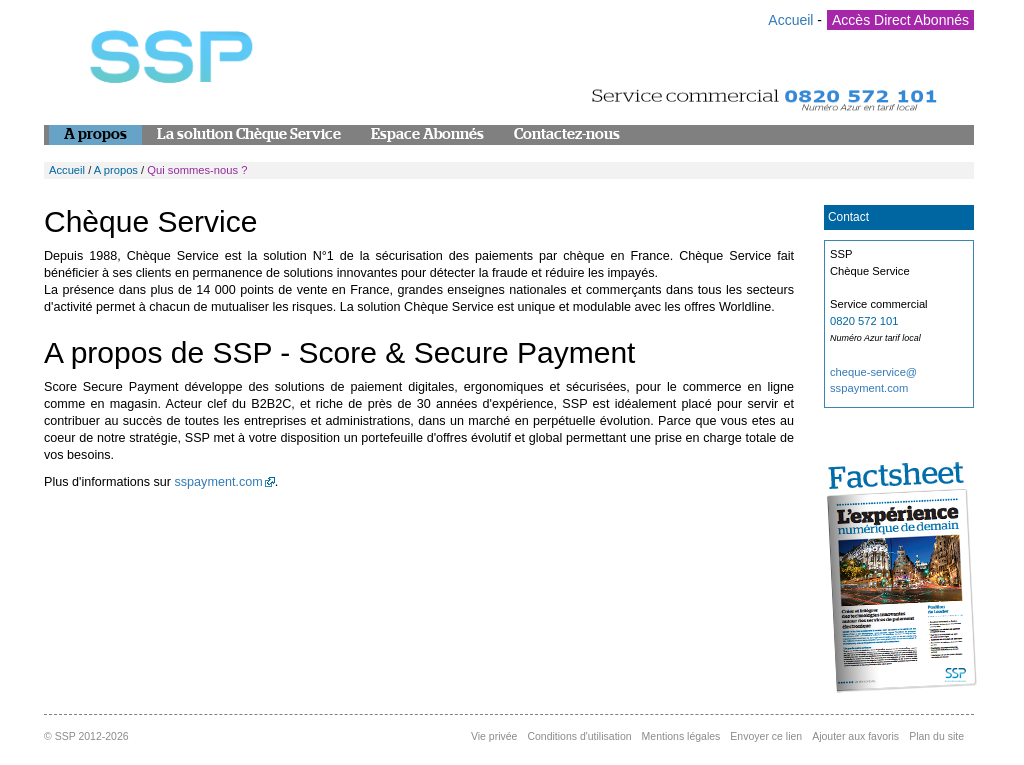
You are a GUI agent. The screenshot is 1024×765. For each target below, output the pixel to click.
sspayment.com (219, 482)
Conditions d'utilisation (579, 736)
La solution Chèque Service (249, 134)
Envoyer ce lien (766, 736)
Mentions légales (681, 736)
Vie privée (494, 736)
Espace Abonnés (427, 134)
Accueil (790, 20)
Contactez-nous (567, 134)
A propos (95, 134)
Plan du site (936, 736)
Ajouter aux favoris (855, 736)
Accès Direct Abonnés (900, 20)
